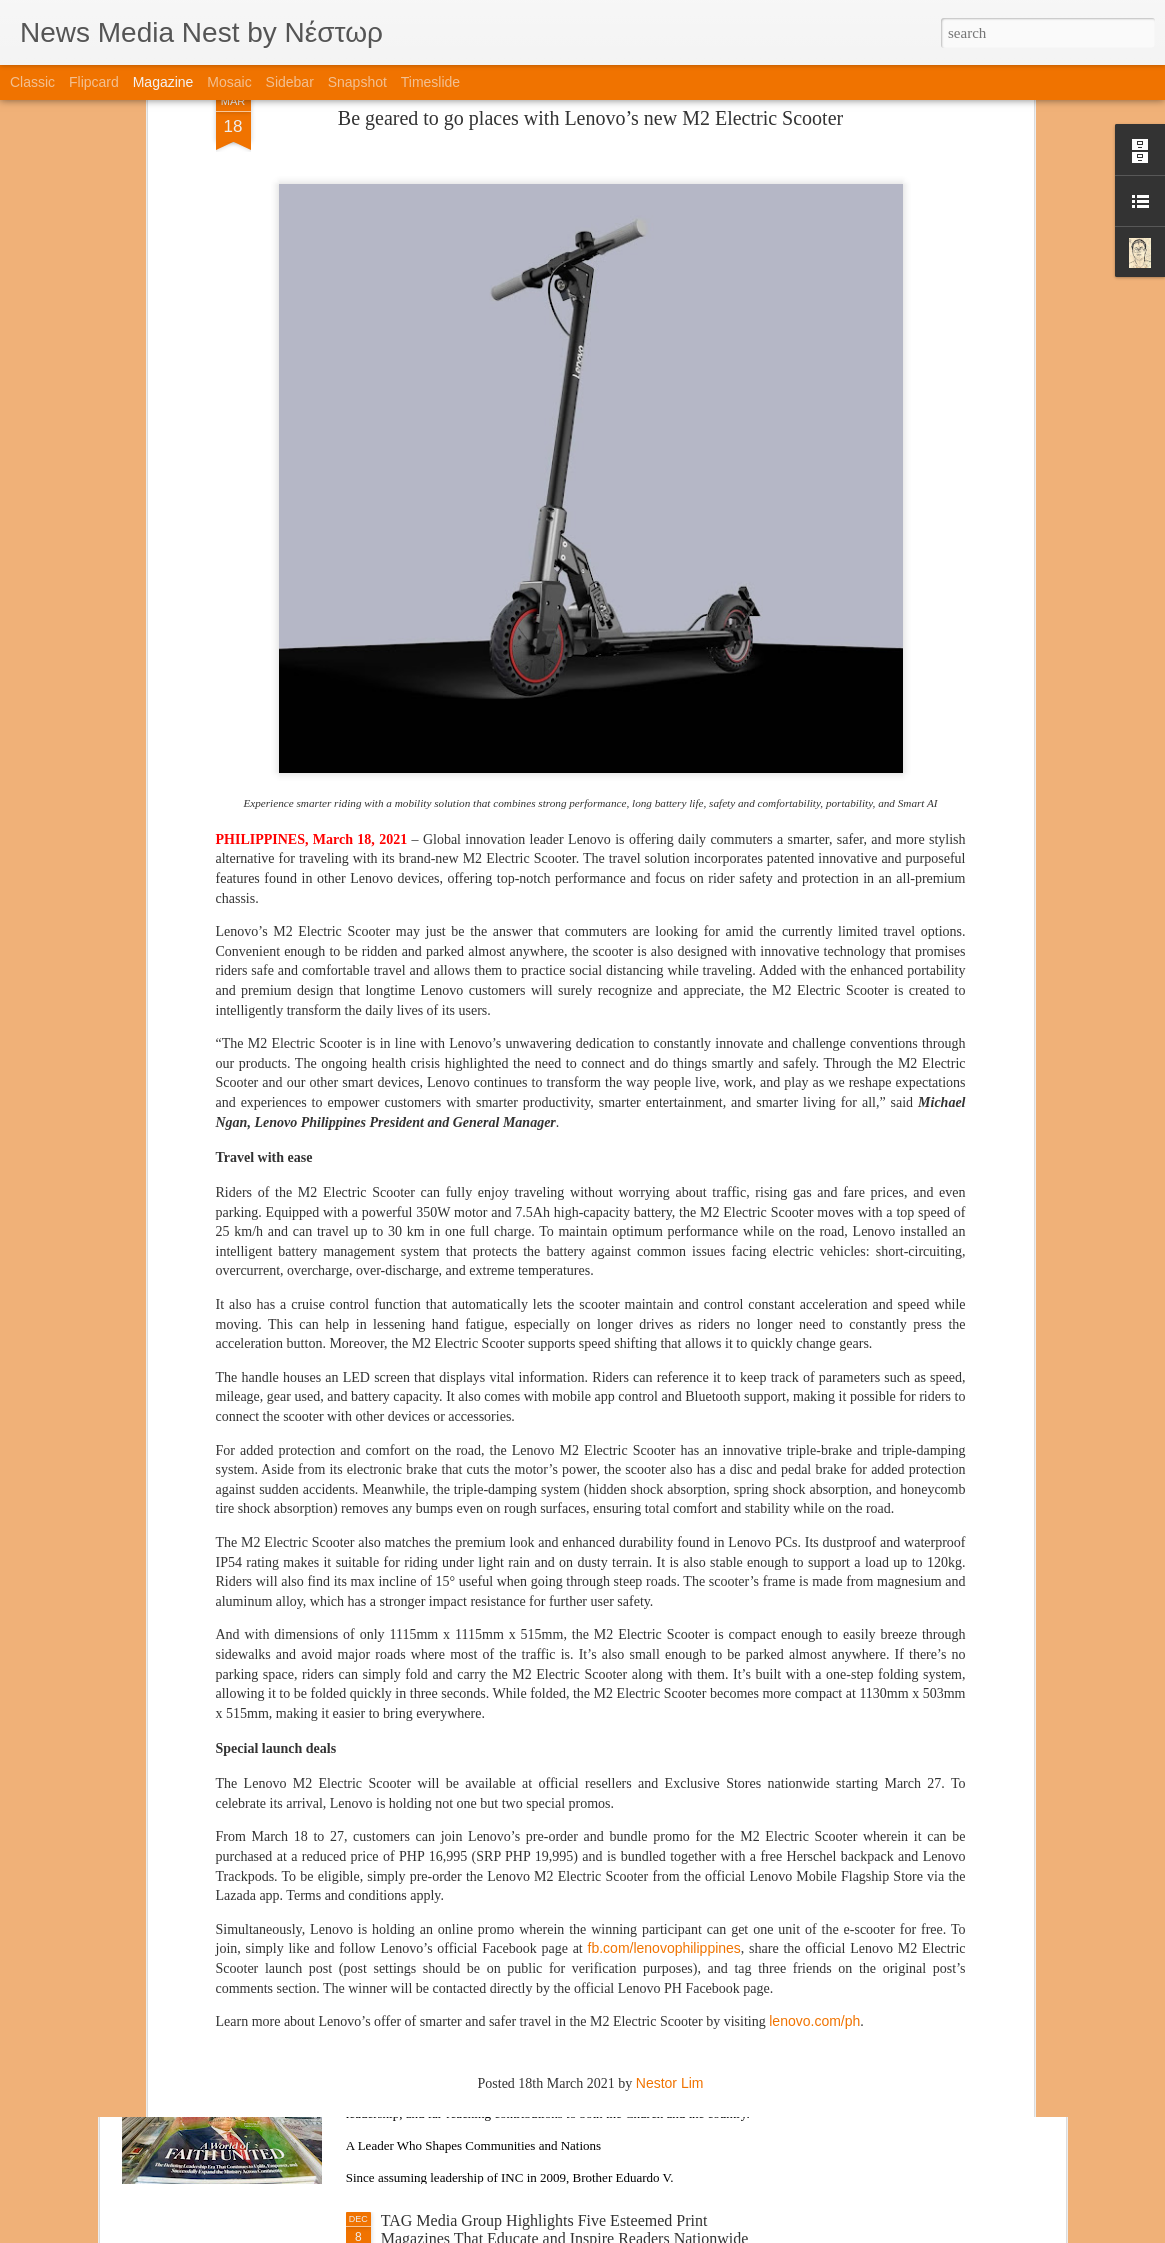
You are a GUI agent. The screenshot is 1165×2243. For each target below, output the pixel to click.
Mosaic (229, 82)
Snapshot (357, 82)
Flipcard (94, 82)
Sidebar (290, 82)
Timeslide (430, 82)
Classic (32, 82)
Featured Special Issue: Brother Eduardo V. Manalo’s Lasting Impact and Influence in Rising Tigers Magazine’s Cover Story (567, 2010)
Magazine (163, 82)
